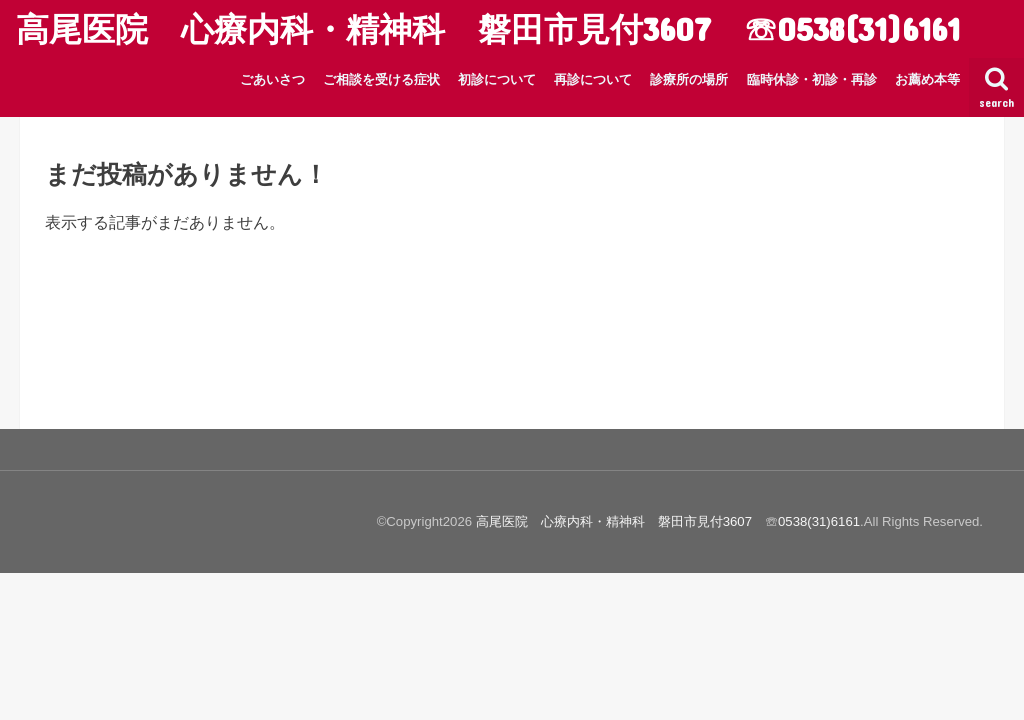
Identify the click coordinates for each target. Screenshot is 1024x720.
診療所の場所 (689, 79)
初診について (497, 79)
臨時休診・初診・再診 (812, 79)
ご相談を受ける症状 (381, 79)
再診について (593, 79)
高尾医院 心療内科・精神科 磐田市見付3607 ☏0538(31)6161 (488, 28)
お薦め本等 (927, 79)
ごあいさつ (272, 79)
